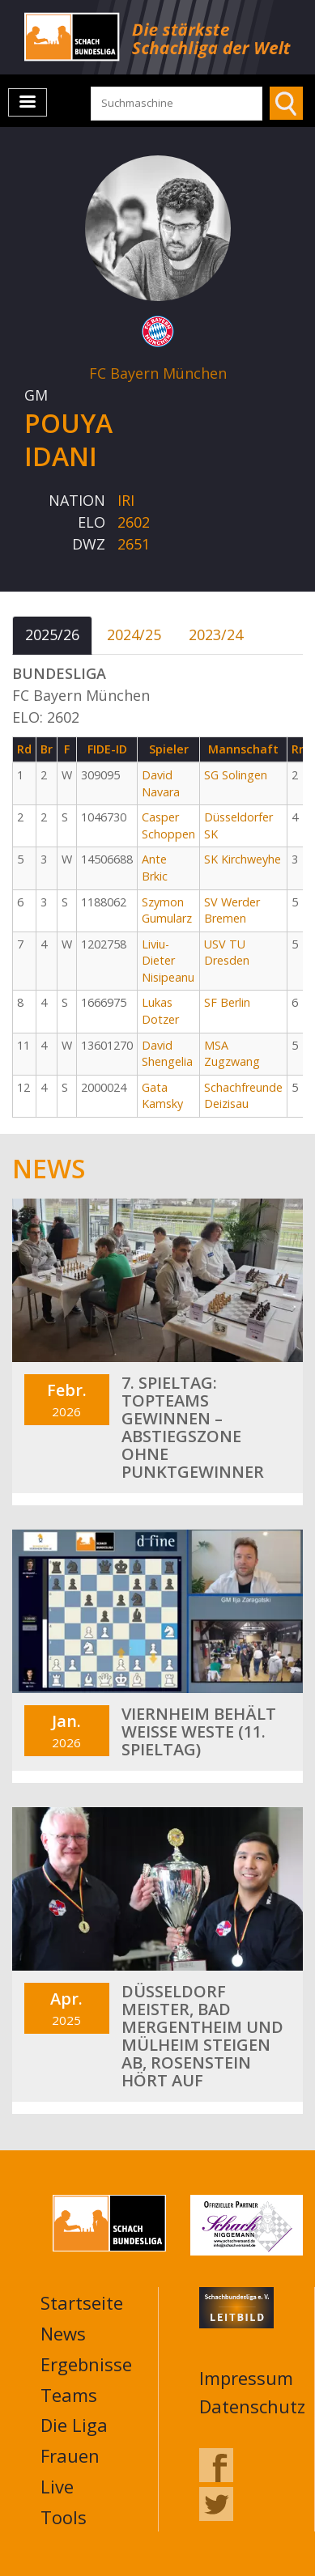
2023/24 (216, 634)
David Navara (161, 783)
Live (57, 2486)
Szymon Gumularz (167, 910)
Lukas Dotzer (160, 1011)
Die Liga (74, 2425)
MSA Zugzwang (232, 1054)
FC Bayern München (158, 373)
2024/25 (134, 634)
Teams (68, 2395)
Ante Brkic (155, 867)
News (63, 2333)
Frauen (70, 2455)
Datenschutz (252, 2406)
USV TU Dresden (226, 952)
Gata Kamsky (162, 1096)
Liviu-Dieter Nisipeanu (168, 960)
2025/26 (52, 634)
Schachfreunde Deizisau (243, 1096)
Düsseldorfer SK (238, 825)
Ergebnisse (86, 2364)
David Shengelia (167, 1054)
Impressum (246, 2378)
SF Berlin (227, 1002)
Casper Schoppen (168, 825)
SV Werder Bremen (232, 910)
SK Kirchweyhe (242, 859)
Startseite (81, 2302)
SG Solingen (235, 775)
